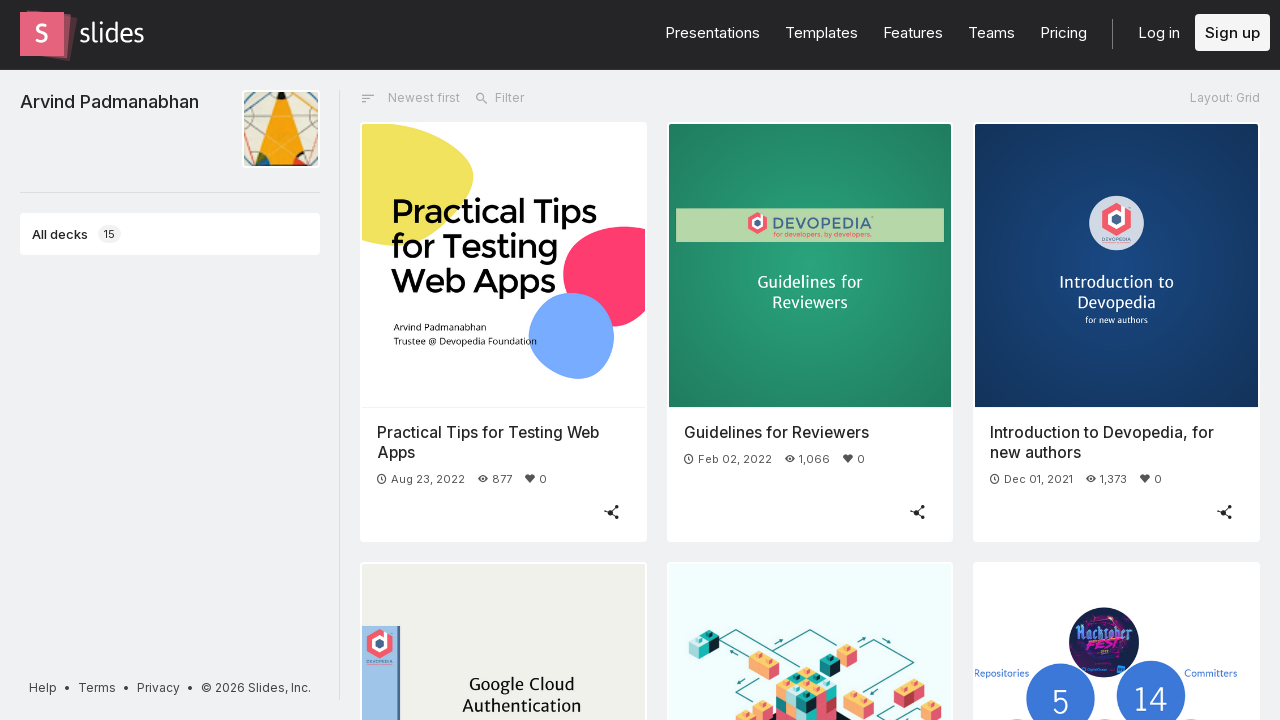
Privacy (158, 687)
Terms (97, 687)
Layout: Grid (1225, 97)
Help (43, 687)
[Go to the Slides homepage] (42, 34)
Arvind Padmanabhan (109, 101)
